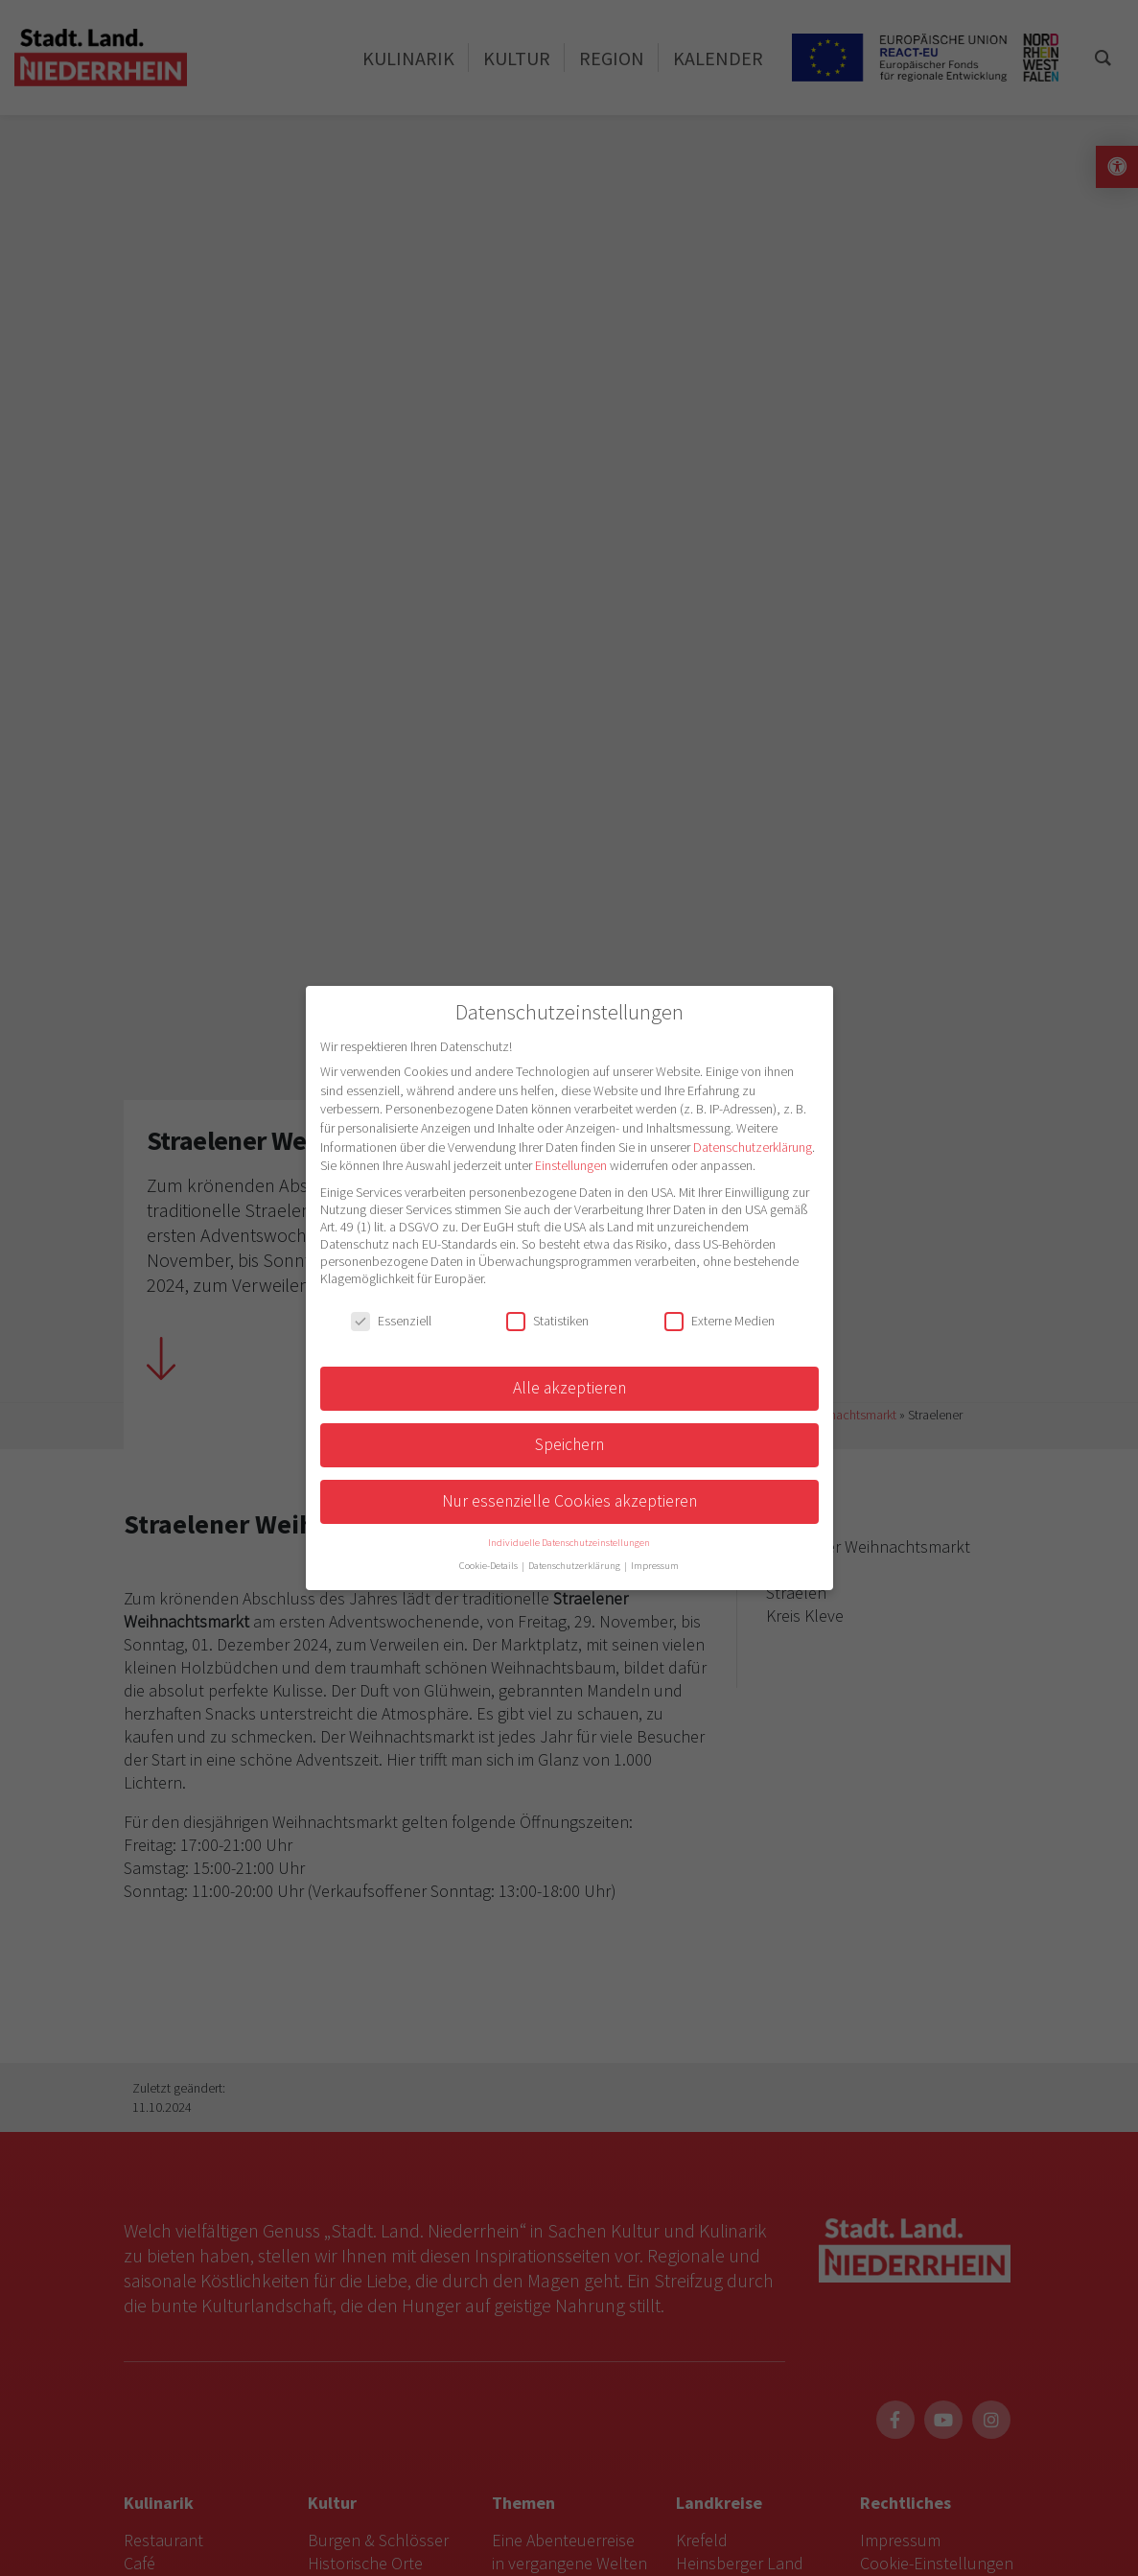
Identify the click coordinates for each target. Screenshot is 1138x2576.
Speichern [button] (569, 1444)
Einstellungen (571, 1165)
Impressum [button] (655, 1565)
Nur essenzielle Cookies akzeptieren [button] (569, 1500)
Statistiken (547, 1320)
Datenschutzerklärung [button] (575, 1565)
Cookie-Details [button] (489, 1565)
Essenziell (391, 1320)
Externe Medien (719, 1320)
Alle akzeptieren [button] (569, 1387)
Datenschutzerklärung (752, 1147)
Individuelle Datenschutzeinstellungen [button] (569, 1542)
